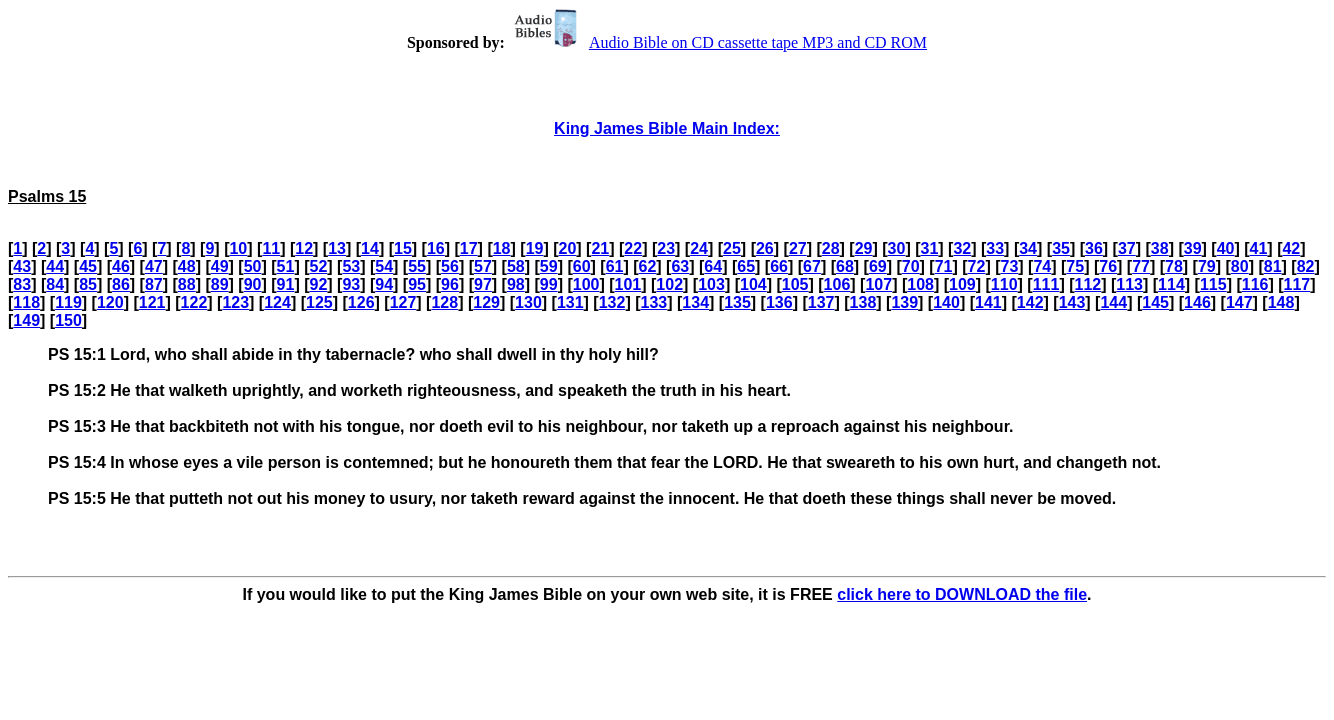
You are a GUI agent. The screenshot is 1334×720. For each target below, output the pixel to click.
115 (1213, 284)
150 (68, 320)
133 (654, 302)
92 (318, 284)
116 (1255, 284)
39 (1193, 248)
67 (812, 266)
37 (1127, 248)
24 (699, 248)
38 (1160, 248)
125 (319, 302)
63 (680, 266)
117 (1297, 284)
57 (483, 266)
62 (648, 266)
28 (831, 248)
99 (549, 284)
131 (570, 302)
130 (528, 302)
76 (1108, 266)
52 (318, 266)
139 (904, 302)
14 (370, 248)
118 (26, 302)
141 (988, 302)
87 (154, 284)
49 (220, 266)
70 (911, 266)
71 (944, 266)
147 (1239, 302)
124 (277, 302)
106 (837, 284)
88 (187, 284)
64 (713, 266)
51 (286, 266)
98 (516, 284)
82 (1306, 266)
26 (765, 248)
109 (962, 284)
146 (1197, 302)
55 (417, 266)
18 (502, 248)
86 (121, 284)
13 (337, 248)
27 (798, 248)
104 (753, 284)
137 (821, 302)
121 (152, 302)
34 (1028, 248)
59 (549, 266)
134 (695, 302)
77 (1141, 266)
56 (450, 266)
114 (1171, 284)
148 (1281, 302)
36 (1094, 248)
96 (450, 284)
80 (1240, 266)
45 (88, 266)
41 (1259, 248)
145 (1155, 302)
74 (1042, 266)
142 (1030, 302)
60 (582, 266)
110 (1004, 284)
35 (1061, 248)
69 (878, 266)
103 (711, 284)
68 (845, 266)
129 (486, 302)
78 (1174, 266)
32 (962, 248)
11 (271, 248)
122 (194, 302)
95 (417, 284)
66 (779, 266)
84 (55, 284)
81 (1273, 266)
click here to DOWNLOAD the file (962, 594)
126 (361, 302)
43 (22, 266)
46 (121, 266)
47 (154, 266)
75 (1075, 266)
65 (746, 266)
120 (110, 302)
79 (1207, 266)
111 (1046, 284)
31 (930, 248)
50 (253, 266)
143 (1072, 302)
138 (863, 302)
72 (977, 266)
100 (586, 284)
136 (779, 302)
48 (187, 266)
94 (384, 284)
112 (1087, 284)
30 (897, 248)
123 (235, 302)
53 (351, 266)
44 (55, 266)
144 (1113, 302)
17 (469, 248)
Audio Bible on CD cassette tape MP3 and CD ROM (718, 42)
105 (795, 284)
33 (995, 248)
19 (535, 248)
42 (1291, 248)
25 (732, 248)
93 (351, 284)
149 (26, 320)
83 (22, 284)
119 (68, 302)
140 (946, 302)
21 (600, 248)
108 (920, 284)
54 (384, 266)
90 (253, 284)
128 (444, 302)
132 (612, 302)
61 (615, 266)
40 (1226, 248)
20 (568, 248)
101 (628, 284)
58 (516, 266)
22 (633, 248)
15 (403, 248)
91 (286, 284)
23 (666, 248)
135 (737, 302)
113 (1129, 284)
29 (864, 248)
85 (88, 284)
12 (304, 248)
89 (220, 284)
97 (483, 284)
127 (403, 302)
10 (238, 248)
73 (1010, 266)
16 (436, 248)
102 (669, 284)
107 (878, 284)
